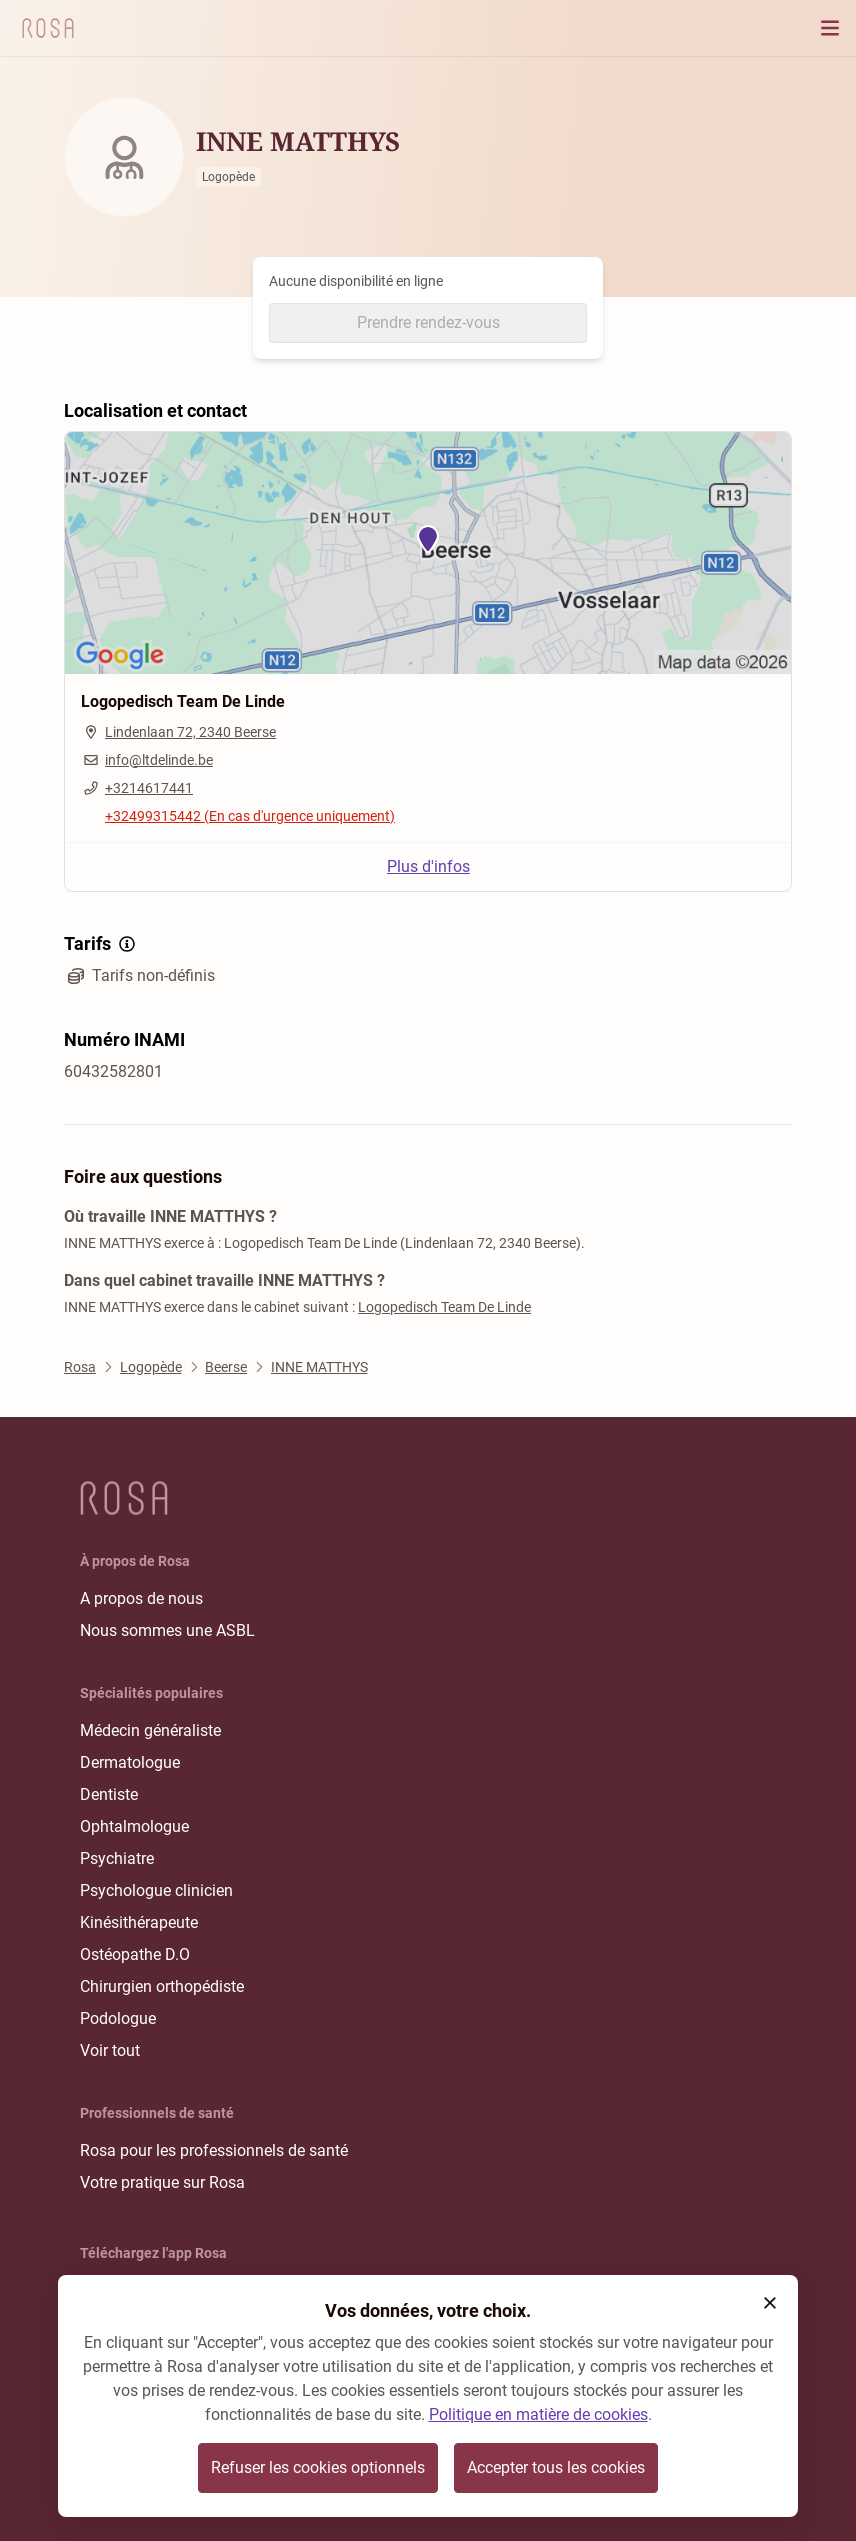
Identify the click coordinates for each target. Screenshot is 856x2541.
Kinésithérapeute (139, 1922)
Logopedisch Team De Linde (444, 1307)
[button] (770, 2303)
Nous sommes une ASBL (167, 1630)
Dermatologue (130, 1762)
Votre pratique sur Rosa (162, 2182)
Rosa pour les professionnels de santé (214, 2150)
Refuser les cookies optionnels (318, 2467)
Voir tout (110, 2050)
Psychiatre (117, 1858)
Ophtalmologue (134, 1826)
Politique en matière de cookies (538, 2414)
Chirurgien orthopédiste (162, 1986)
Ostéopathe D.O (135, 1954)
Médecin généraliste (150, 1730)
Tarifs (101, 944)
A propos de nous (141, 1598)
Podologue (118, 2018)
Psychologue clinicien (156, 1890)
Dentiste (109, 1794)
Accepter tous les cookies (556, 2467)
